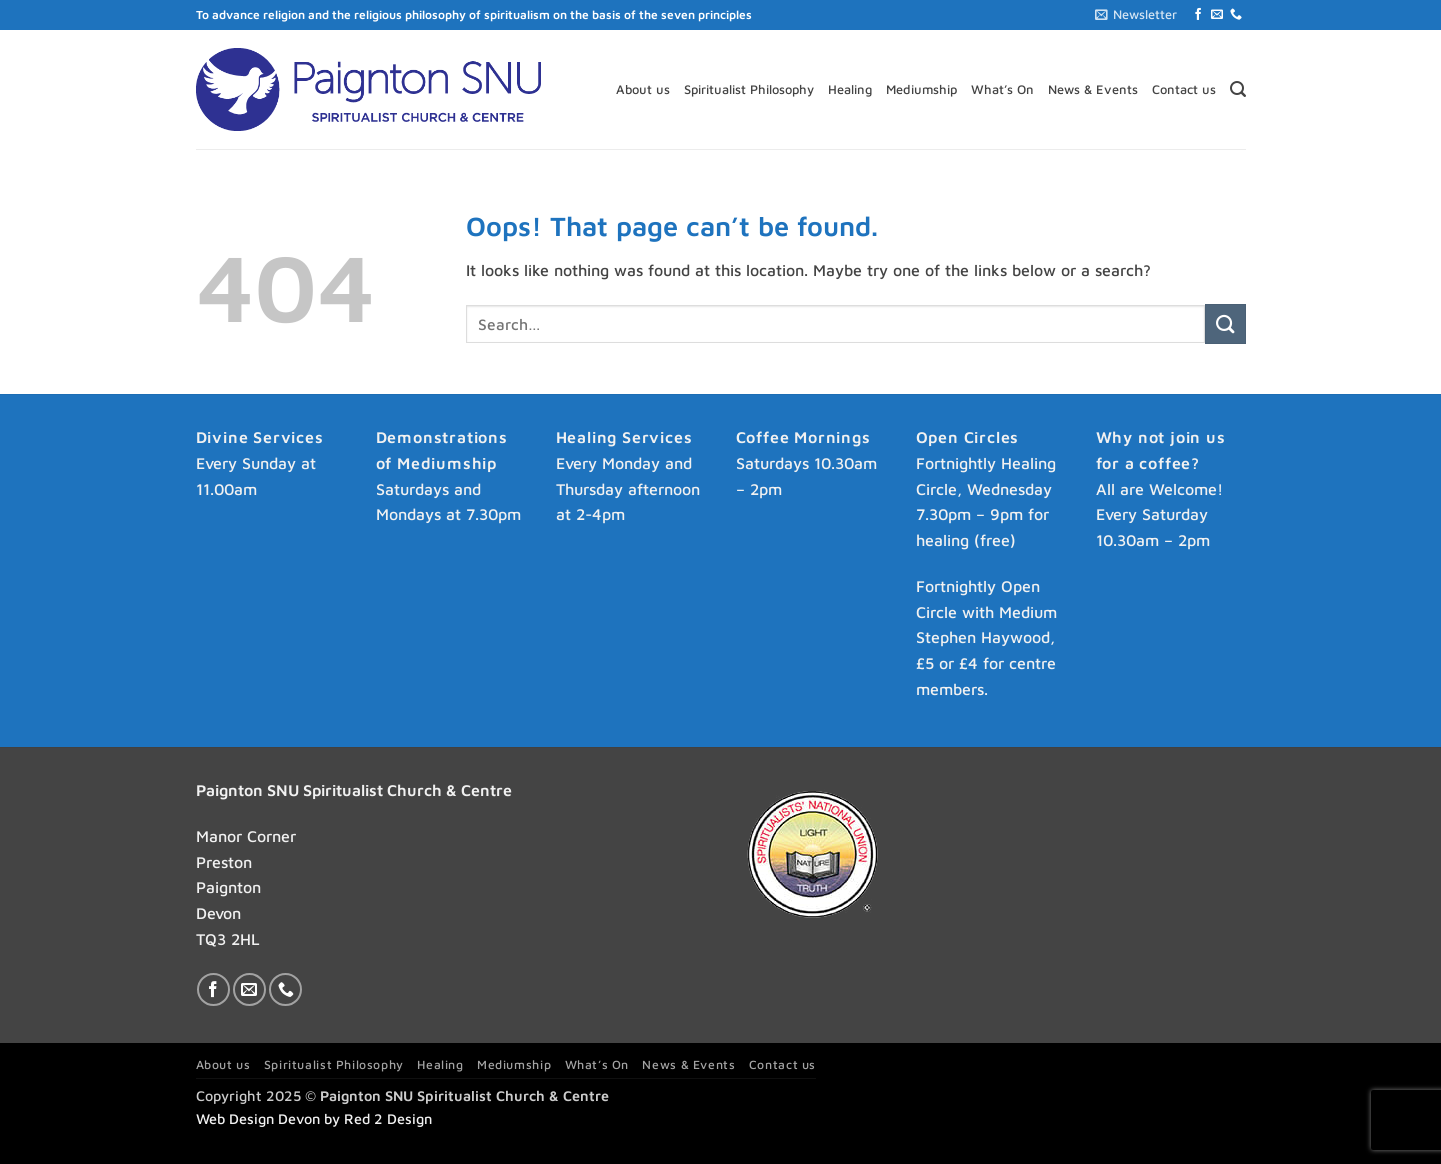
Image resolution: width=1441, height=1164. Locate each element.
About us (643, 89)
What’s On (1002, 89)
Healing (850, 89)
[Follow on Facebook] (1198, 15)
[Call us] (1236, 15)
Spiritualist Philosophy (749, 89)
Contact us (1184, 89)
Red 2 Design (388, 1118)
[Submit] (1225, 323)
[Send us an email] (1217, 15)
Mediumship (921, 89)
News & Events (1093, 89)
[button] (1136, 15)
